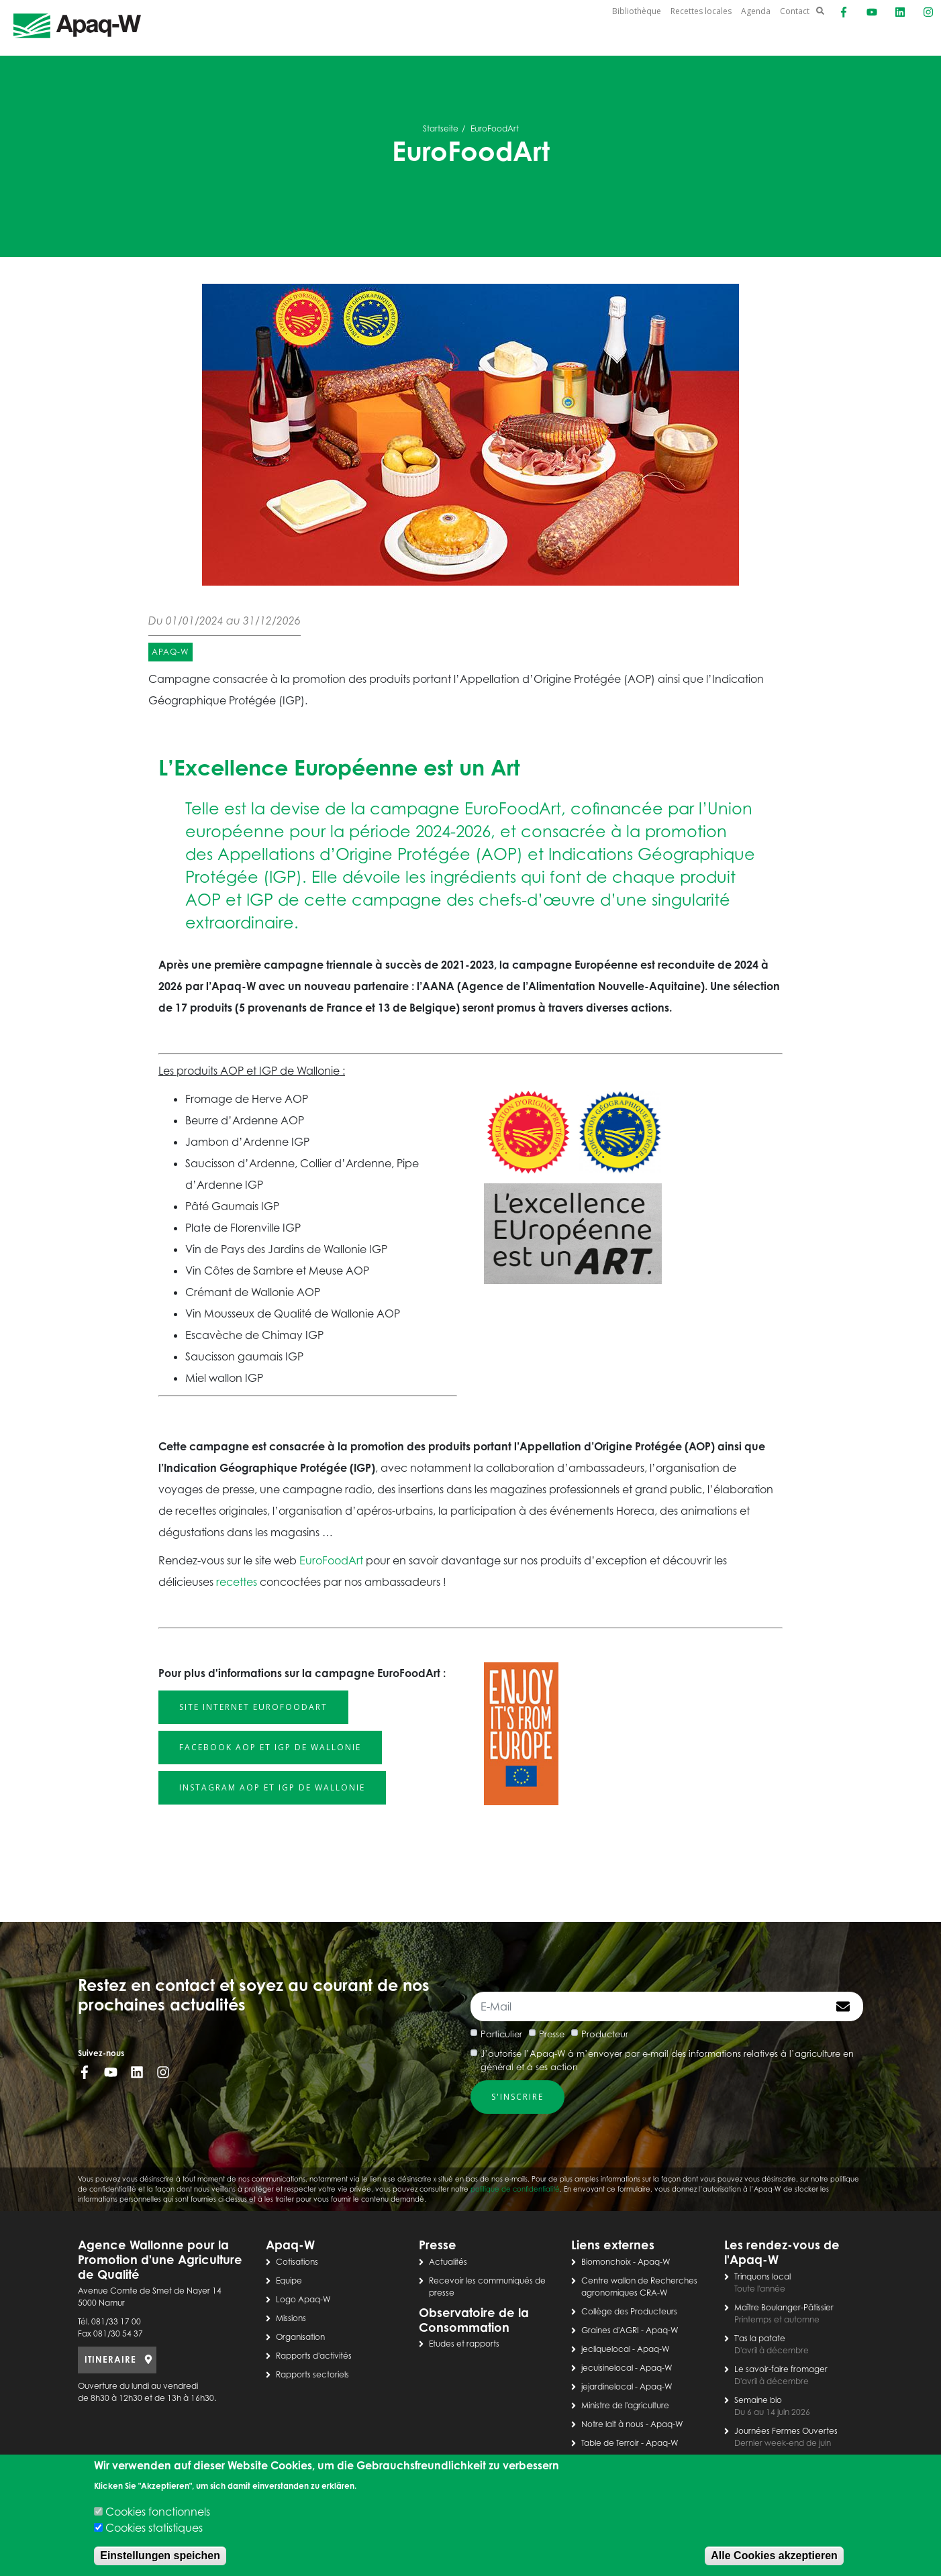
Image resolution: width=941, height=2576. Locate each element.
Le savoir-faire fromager (781, 2369)
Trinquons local (762, 2276)
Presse (551, 2034)
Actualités (448, 2262)
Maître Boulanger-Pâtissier (784, 2307)
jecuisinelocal (607, 2368)
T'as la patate (759, 2338)
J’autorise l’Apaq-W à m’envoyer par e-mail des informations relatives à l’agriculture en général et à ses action (667, 2060)
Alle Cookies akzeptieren (774, 2555)
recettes (236, 1582)
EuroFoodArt (331, 1560)
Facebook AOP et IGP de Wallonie (270, 1747)
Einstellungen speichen (160, 2555)
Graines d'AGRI (610, 2330)
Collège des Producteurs (629, 2311)
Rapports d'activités (314, 2356)
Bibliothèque (636, 11)
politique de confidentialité (515, 2189)
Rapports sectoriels (312, 2374)
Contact (794, 11)
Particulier (501, 2034)
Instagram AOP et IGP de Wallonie (272, 1787)
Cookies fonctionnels (157, 2511)
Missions (291, 2318)
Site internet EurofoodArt (253, 1707)
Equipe (289, 2280)
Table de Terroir (610, 2443)
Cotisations (297, 2262)
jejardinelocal (607, 2386)
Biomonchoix (606, 2262)
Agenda (756, 11)
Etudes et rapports (464, 2344)
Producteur (604, 2034)
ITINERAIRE (110, 2359)
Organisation (300, 2337)
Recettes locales (701, 11)
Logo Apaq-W (303, 2299)
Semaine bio (758, 2400)
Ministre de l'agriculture (625, 2405)
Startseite (440, 128)
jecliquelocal (605, 2349)
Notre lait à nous (612, 2424)
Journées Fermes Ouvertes (786, 2431)
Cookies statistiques (154, 2527)
